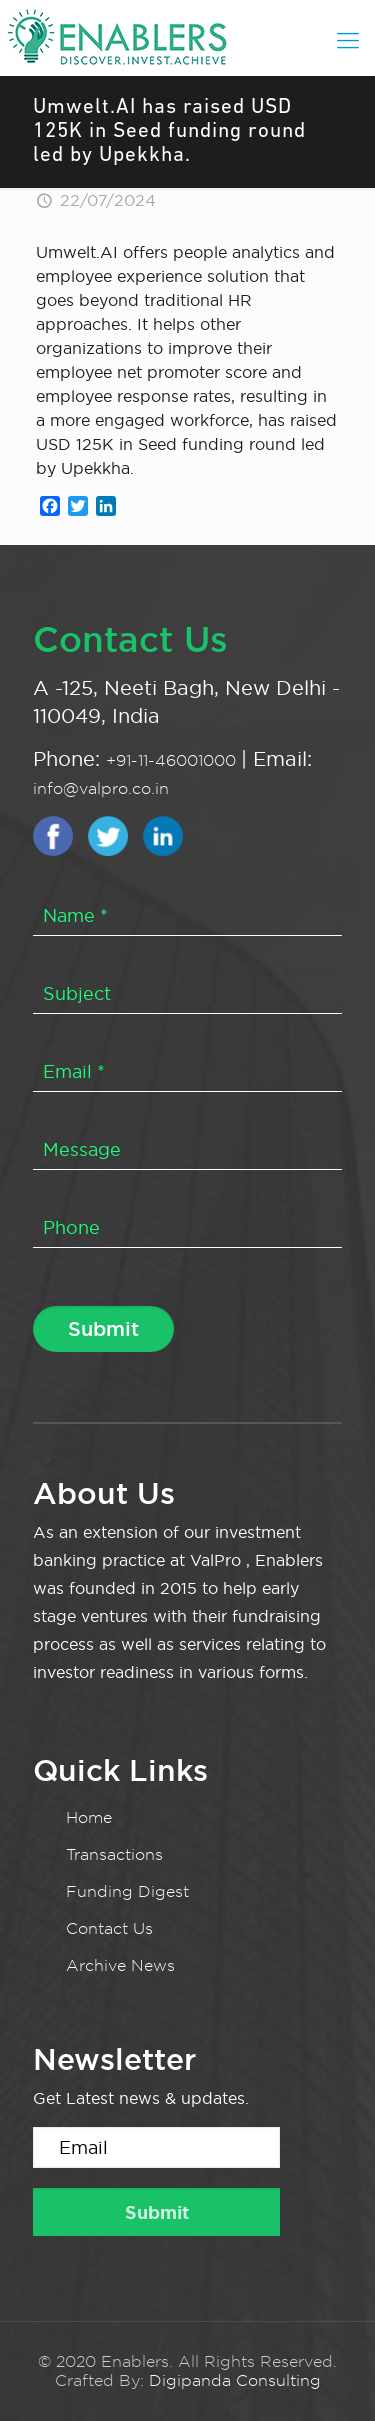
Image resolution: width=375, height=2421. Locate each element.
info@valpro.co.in (101, 788)
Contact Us (109, 1928)
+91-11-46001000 (173, 760)
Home (89, 1817)
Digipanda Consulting (235, 2380)
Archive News (120, 1965)
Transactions (114, 1854)
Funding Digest (127, 1891)
